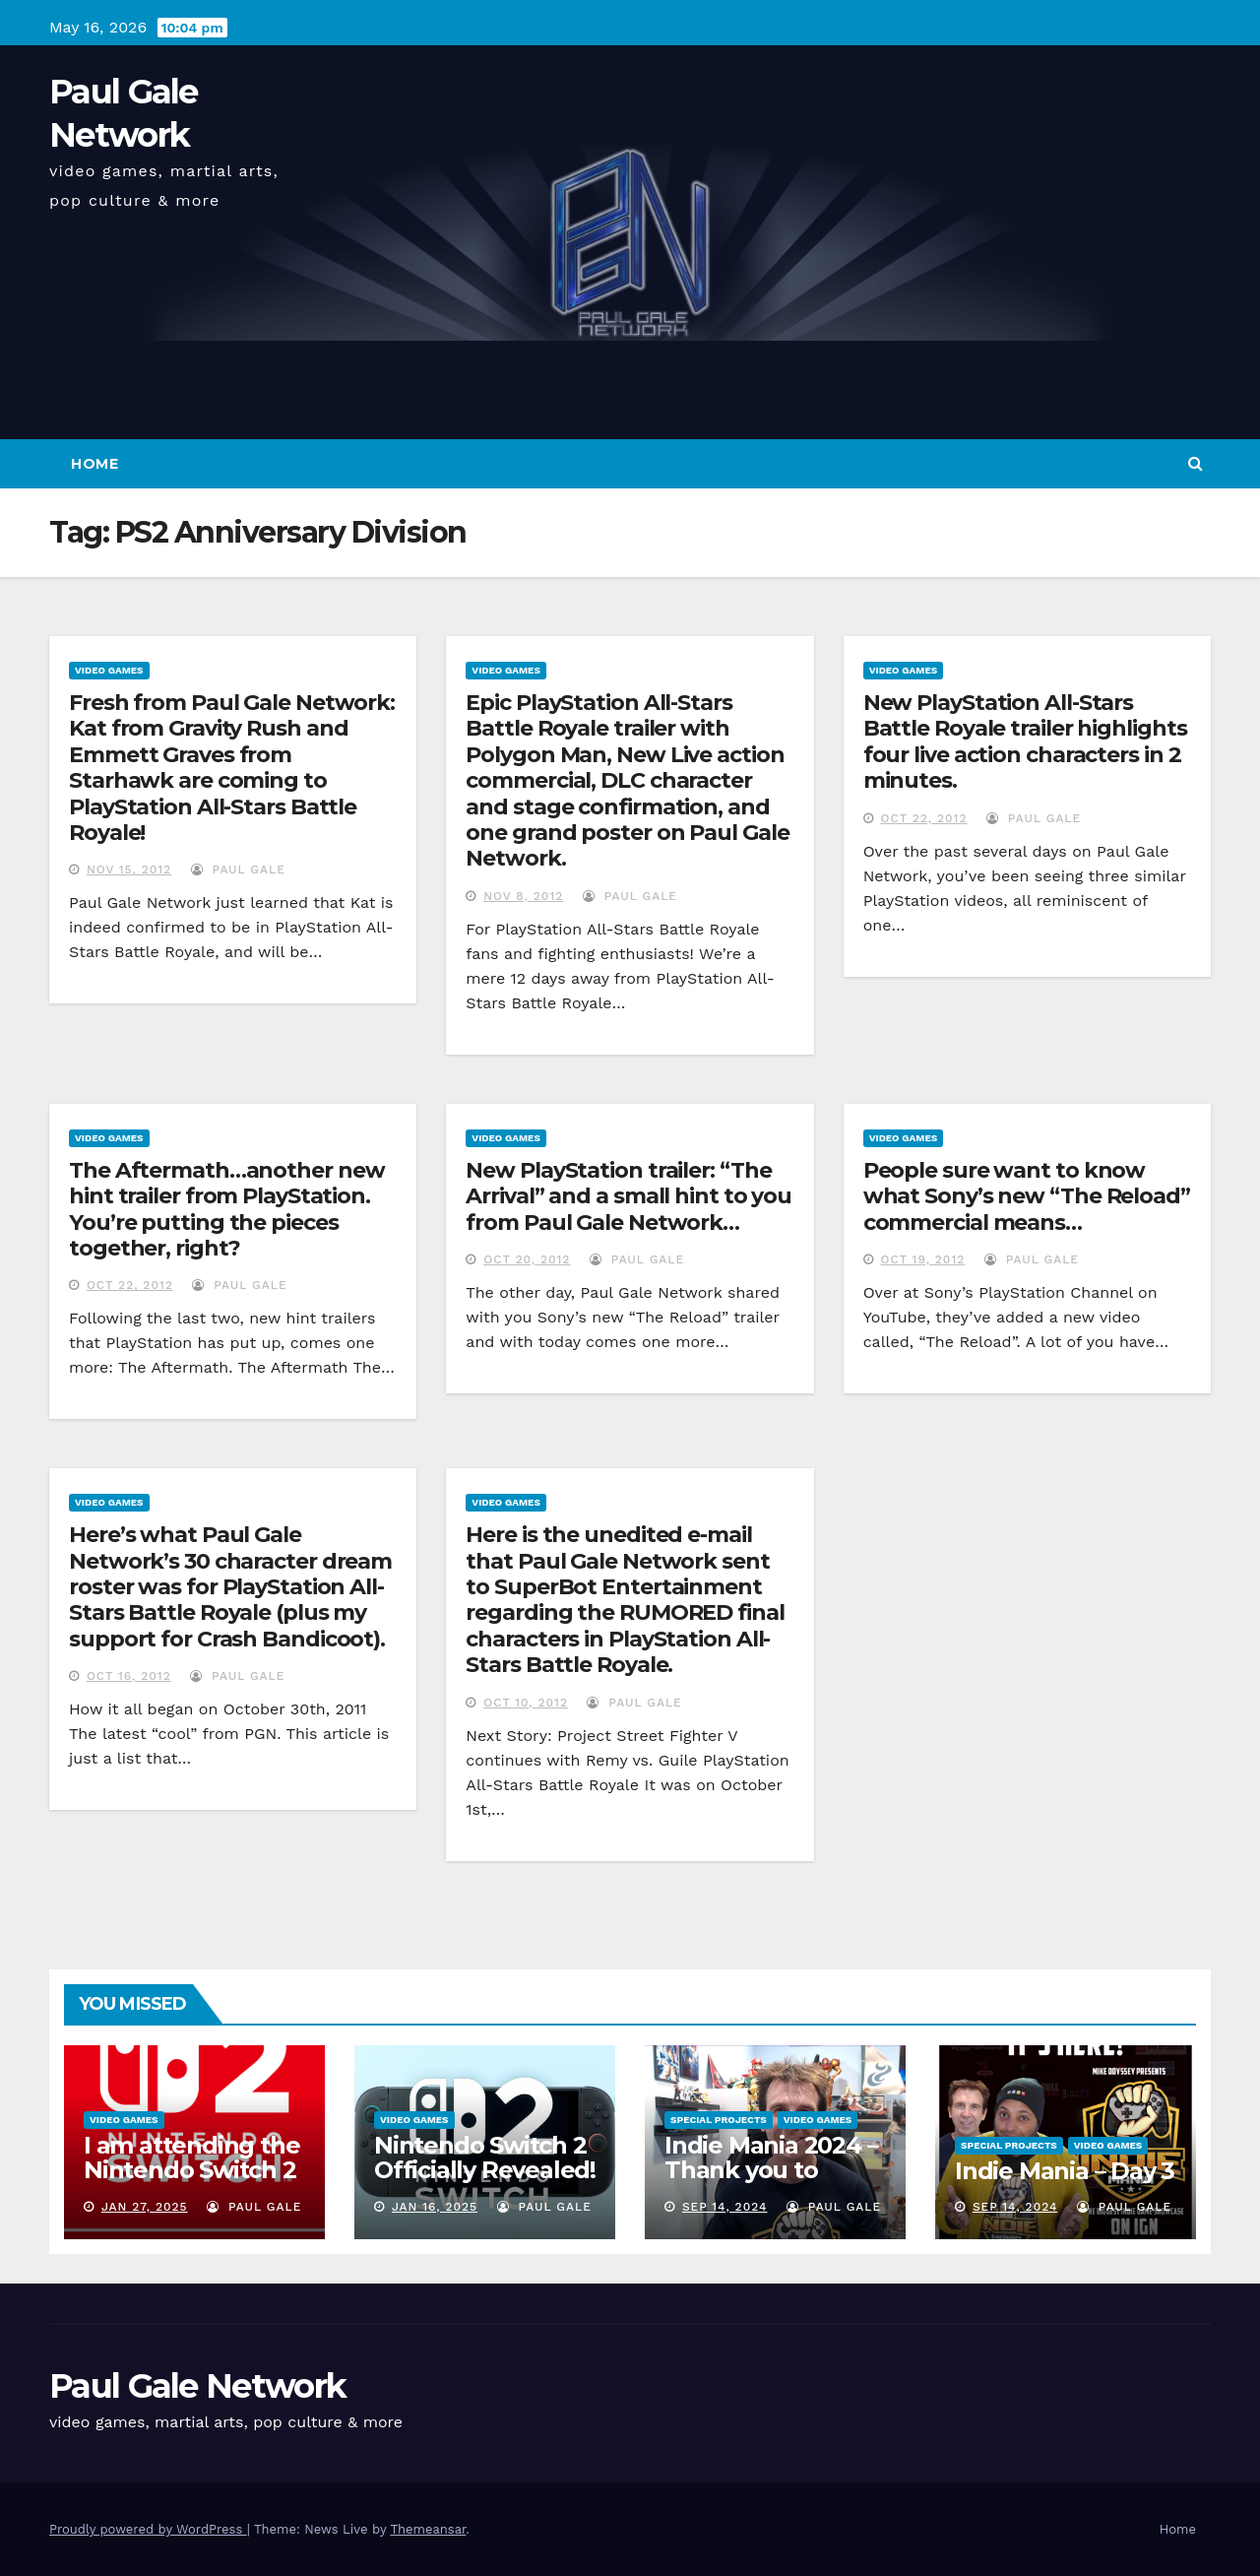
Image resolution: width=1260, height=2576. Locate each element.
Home (94, 464)
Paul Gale (238, 869)
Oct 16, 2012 (129, 1676)
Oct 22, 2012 (924, 818)
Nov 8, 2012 (523, 896)
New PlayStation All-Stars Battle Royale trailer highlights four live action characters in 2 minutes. (1025, 741)
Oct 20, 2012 (526, 1259)
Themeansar (428, 2529)
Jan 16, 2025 (434, 2207)
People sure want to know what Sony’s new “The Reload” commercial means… (1026, 1196)
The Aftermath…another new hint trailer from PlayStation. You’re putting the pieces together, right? (227, 1209)
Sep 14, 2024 (725, 2207)
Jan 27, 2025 (144, 2207)
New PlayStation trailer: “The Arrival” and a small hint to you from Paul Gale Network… (628, 1196)
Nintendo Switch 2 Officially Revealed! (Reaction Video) (485, 2170)
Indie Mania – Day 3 (1064, 2171)
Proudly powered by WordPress (148, 2529)
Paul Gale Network (197, 2386)
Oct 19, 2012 (923, 1259)
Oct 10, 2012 (525, 1702)
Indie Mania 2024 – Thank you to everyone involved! (773, 2170)
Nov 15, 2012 (129, 869)
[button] (1195, 463)
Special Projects (718, 2119)
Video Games (109, 670)
